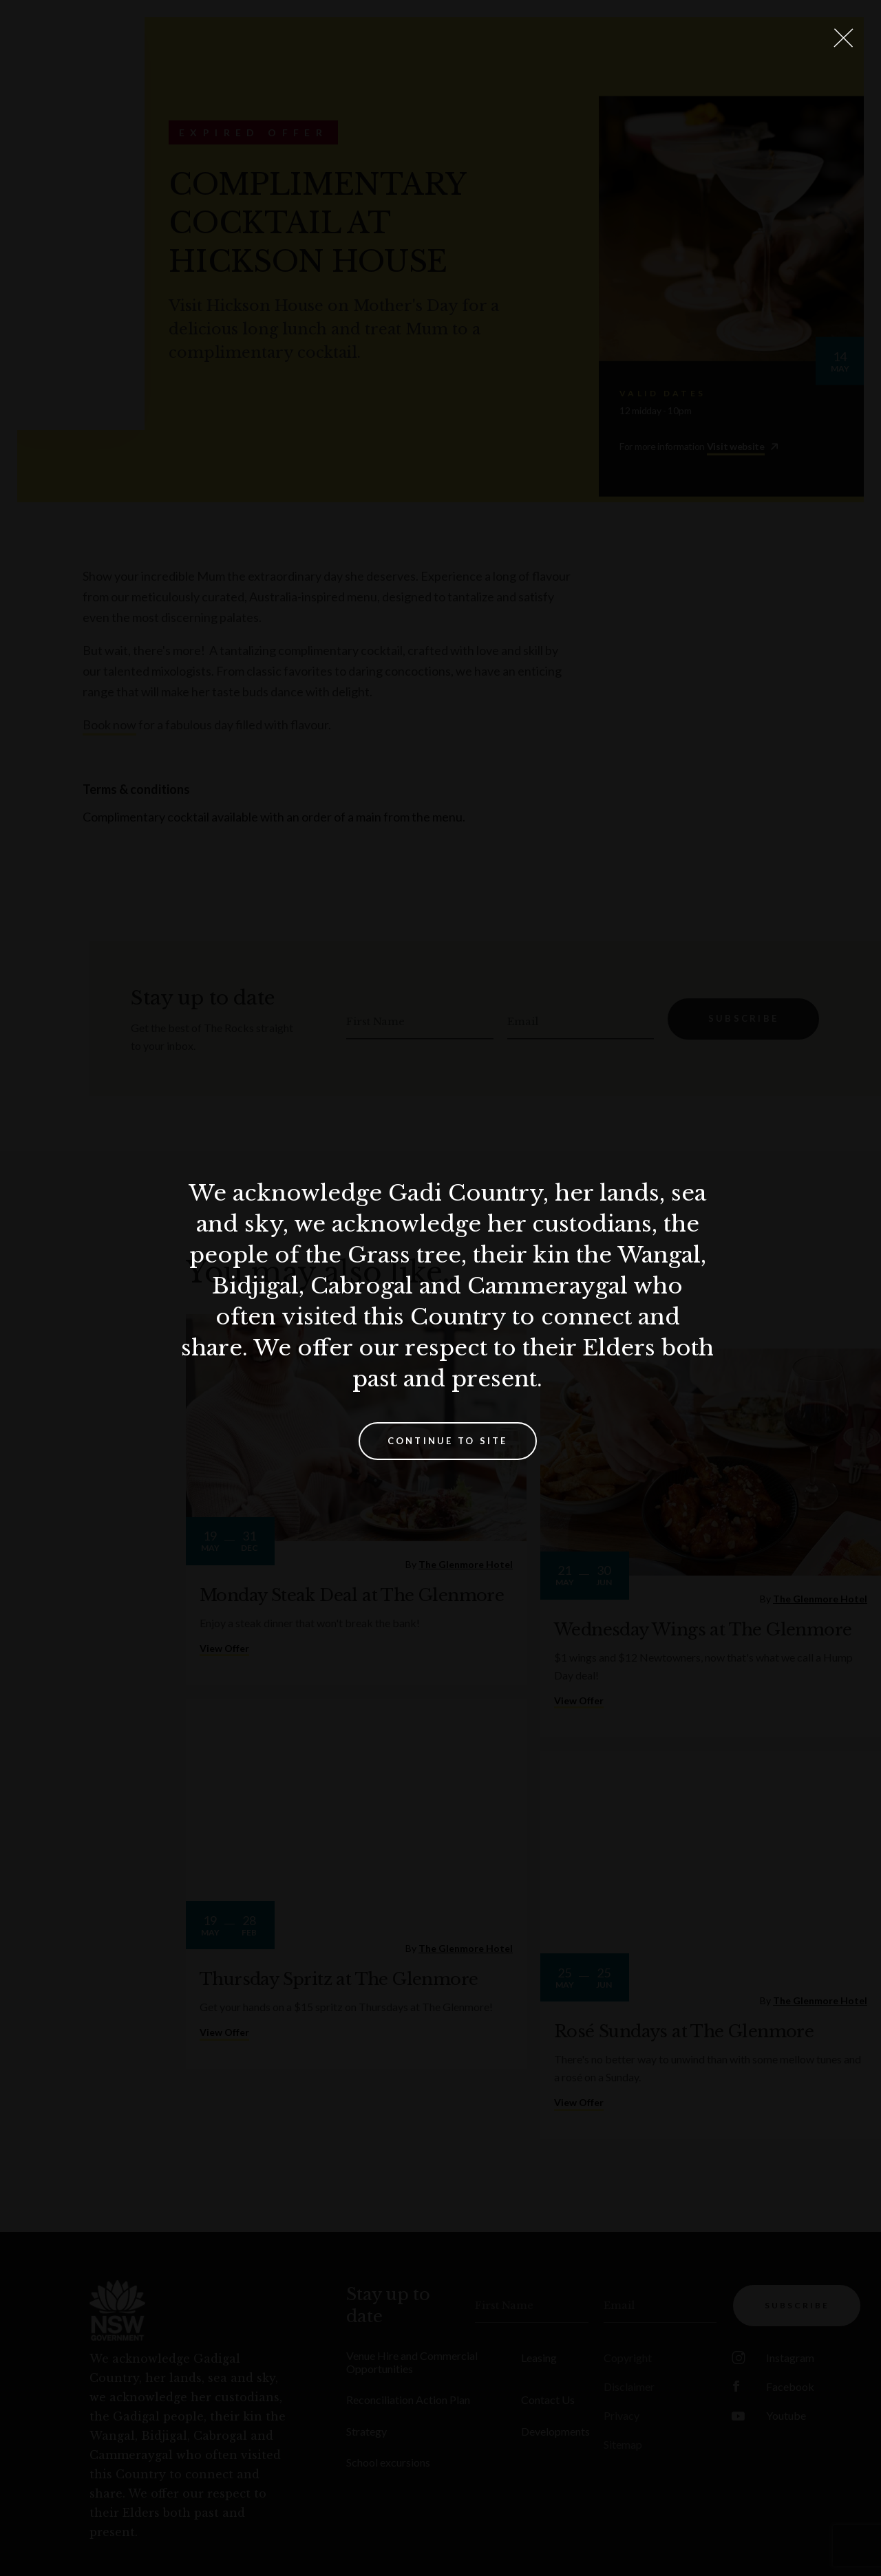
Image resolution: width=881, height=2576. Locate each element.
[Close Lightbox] (843, 38)
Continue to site (448, 1440)
